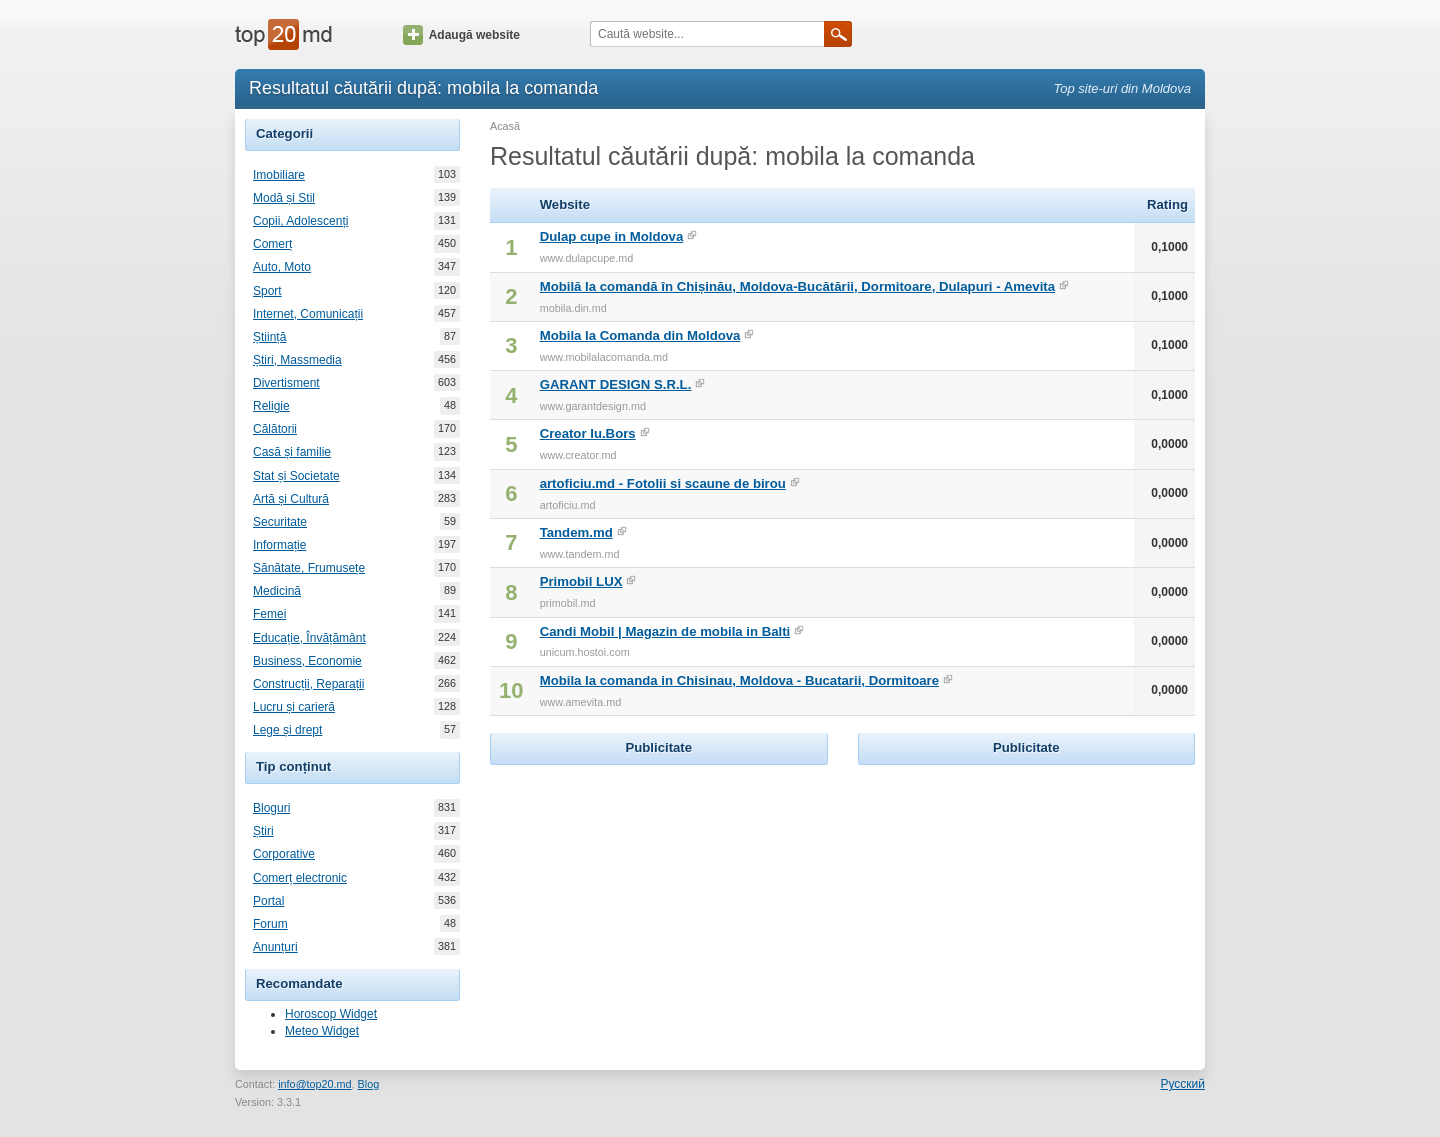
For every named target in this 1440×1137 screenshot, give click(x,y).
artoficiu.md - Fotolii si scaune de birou (663, 483)
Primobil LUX (581, 581)
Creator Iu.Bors (588, 433)
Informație (279, 545)
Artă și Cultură (291, 499)
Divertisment (286, 383)
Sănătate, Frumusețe (309, 568)
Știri (263, 831)
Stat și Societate (296, 476)
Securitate (280, 522)
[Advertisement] (659, 895)
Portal (268, 901)
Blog (369, 1084)
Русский (1182, 1084)
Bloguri (271, 808)
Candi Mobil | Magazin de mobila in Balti (665, 631)
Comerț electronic (300, 878)
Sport (267, 291)
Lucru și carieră (294, 707)
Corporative (284, 854)
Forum (270, 924)
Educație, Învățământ (309, 638)
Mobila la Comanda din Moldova (640, 335)
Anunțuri (275, 947)
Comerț (272, 244)
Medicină (277, 591)
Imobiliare (279, 175)
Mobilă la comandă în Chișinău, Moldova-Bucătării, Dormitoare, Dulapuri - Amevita (797, 286)
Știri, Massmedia (297, 360)
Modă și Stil (284, 198)
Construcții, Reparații (308, 684)
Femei (269, 614)
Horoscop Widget (331, 1014)
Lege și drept (287, 730)
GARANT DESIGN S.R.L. (616, 384)
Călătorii (275, 429)
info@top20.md (314, 1084)
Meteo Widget (322, 1031)
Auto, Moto (282, 267)
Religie (271, 406)
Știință (269, 337)
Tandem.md (576, 532)
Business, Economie (307, 661)
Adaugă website (461, 35)
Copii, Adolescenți (300, 221)
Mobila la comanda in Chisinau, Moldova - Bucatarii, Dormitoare (739, 680)
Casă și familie (292, 452)
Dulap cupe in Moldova (612, 236)
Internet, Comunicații (308, 314)
